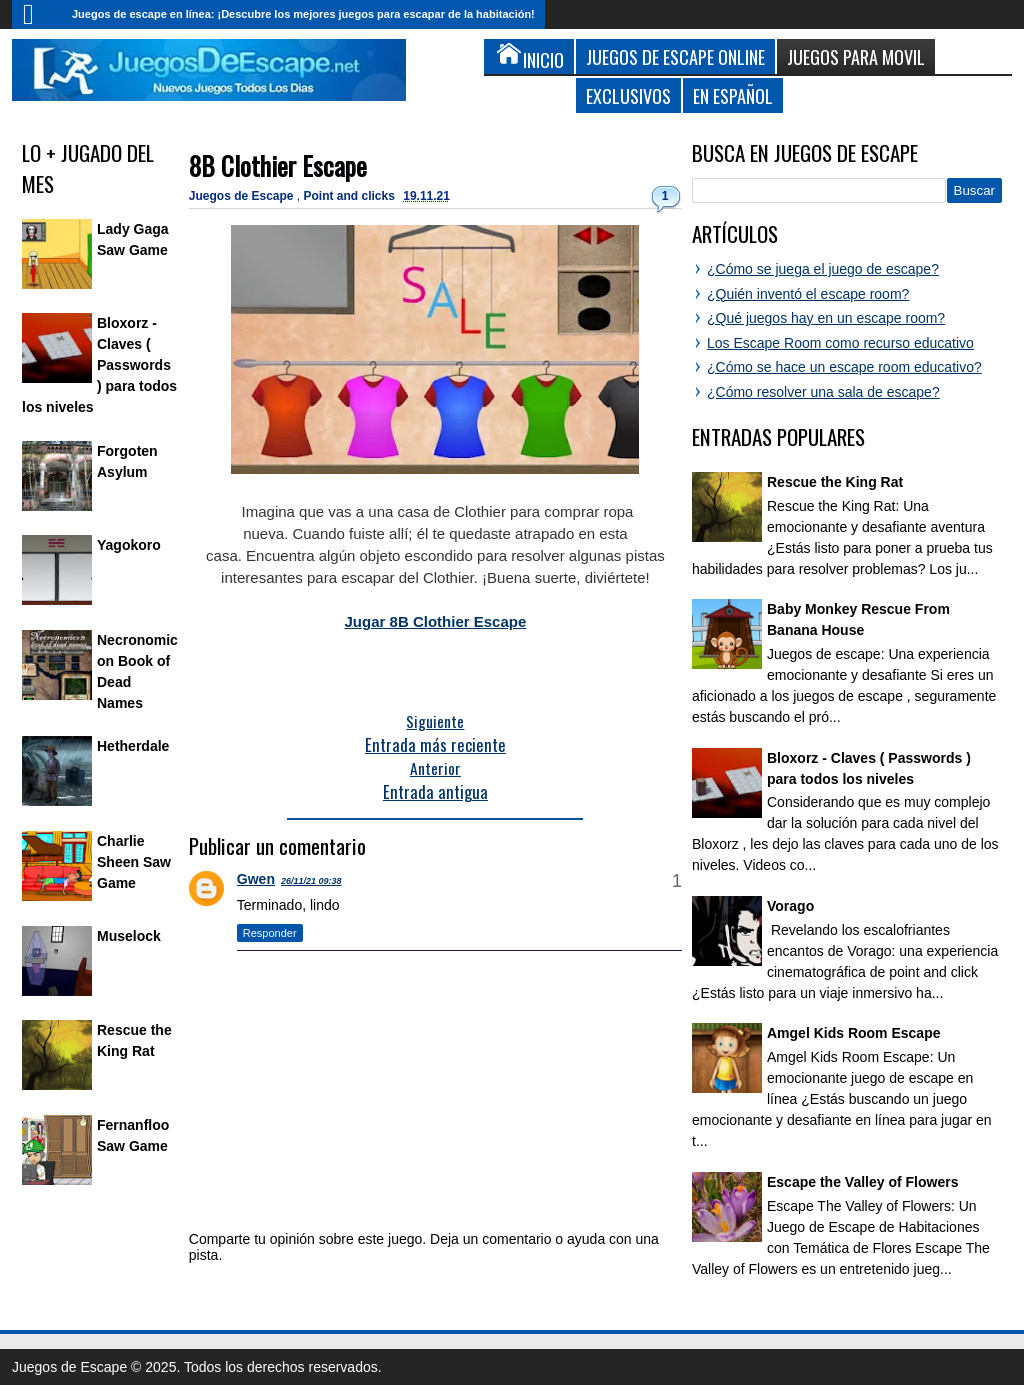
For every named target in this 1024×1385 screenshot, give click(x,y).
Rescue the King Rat (835, 482)
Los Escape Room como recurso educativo (840, 343)
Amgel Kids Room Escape (854, 1033)
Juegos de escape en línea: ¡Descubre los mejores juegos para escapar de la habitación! (303, 14)
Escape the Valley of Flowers (862, 1182)
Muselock (129, 936)
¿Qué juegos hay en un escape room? (826, 318)
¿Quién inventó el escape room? (808, 294)
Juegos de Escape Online (675, 56)
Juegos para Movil (856, 56)
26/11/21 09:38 (311, 881)
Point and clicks (351, 196)
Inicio (37, 14)
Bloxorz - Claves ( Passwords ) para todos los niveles (99, 365)
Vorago (790, 906)
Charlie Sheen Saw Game (134, 862)
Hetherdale (133, 746)
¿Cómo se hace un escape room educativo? (844, 367)
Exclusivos (628, 95)
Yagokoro (129, 545)
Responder (270, 933)
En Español (733, 95)
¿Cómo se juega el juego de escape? (823, 269)
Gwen (256, 879)
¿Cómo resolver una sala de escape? (823, 392)
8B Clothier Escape (278, 165)
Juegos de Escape (243, 196)
